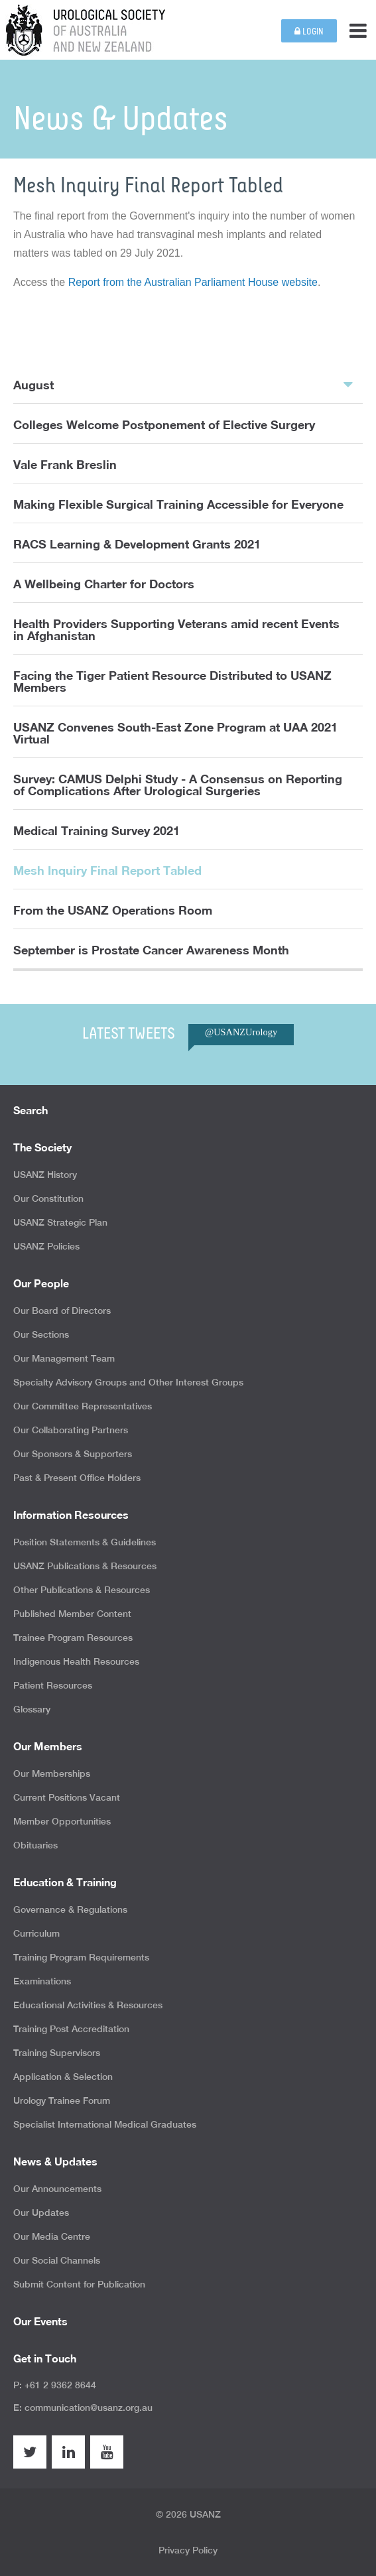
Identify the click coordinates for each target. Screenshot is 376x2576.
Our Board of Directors (62, 1310)
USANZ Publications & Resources (85, 1566)
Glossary (31, 1709)
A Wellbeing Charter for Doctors (103, 583)
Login (309, 31)
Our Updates (41, 2212)
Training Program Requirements (81, 1957)
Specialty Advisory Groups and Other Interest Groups (128, 1382)
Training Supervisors (56, 2052)
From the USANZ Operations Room (112, 910)
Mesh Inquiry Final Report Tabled (107, 870)
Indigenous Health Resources (76, 1661)
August (183, 384)
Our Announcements (57, 2188)
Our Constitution (48, 1198)
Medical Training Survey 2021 (96, 830)
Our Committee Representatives (82, 1406)
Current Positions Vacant (66, 1797)
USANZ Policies (46, 1246)
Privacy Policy (188, 2550)
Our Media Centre (51, 2236)
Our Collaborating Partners (70, 1430)
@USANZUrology (241, 1032)
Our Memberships (51, 1773)
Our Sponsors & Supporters (72, 1454)
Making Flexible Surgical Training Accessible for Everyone (178, 504)
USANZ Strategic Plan (60, 1222)
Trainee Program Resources (73, 1637)
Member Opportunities (62, 1821)
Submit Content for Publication (79, 2284)
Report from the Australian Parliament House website (193, 282)
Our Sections (41, 1334)
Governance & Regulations (70, 1909)
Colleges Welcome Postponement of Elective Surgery (164, 424)
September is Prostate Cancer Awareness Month (151, 949)
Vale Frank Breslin (65, 464)
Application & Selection (63, 2076)
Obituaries (35, 1845)
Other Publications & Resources (81, 1589)
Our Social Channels (56, 2260)
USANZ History (45, 1174)
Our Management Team (64, 1358)
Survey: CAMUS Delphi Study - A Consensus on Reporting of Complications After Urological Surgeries (177, 784)
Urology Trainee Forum (61, 2100)
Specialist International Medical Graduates (104, 2124)
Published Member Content (72, 1613)
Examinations (42, 1981)
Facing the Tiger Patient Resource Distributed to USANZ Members (172, 681)
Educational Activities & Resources (87, 2005)
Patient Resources (52, 1685)
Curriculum (36, 1933)
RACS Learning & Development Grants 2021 (137, 544)
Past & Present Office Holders (77, 1477)
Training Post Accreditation (71, 2029)
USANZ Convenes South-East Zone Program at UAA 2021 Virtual (175, 733)
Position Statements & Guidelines (84, 1542)
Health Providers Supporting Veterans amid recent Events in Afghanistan (176, 629)
